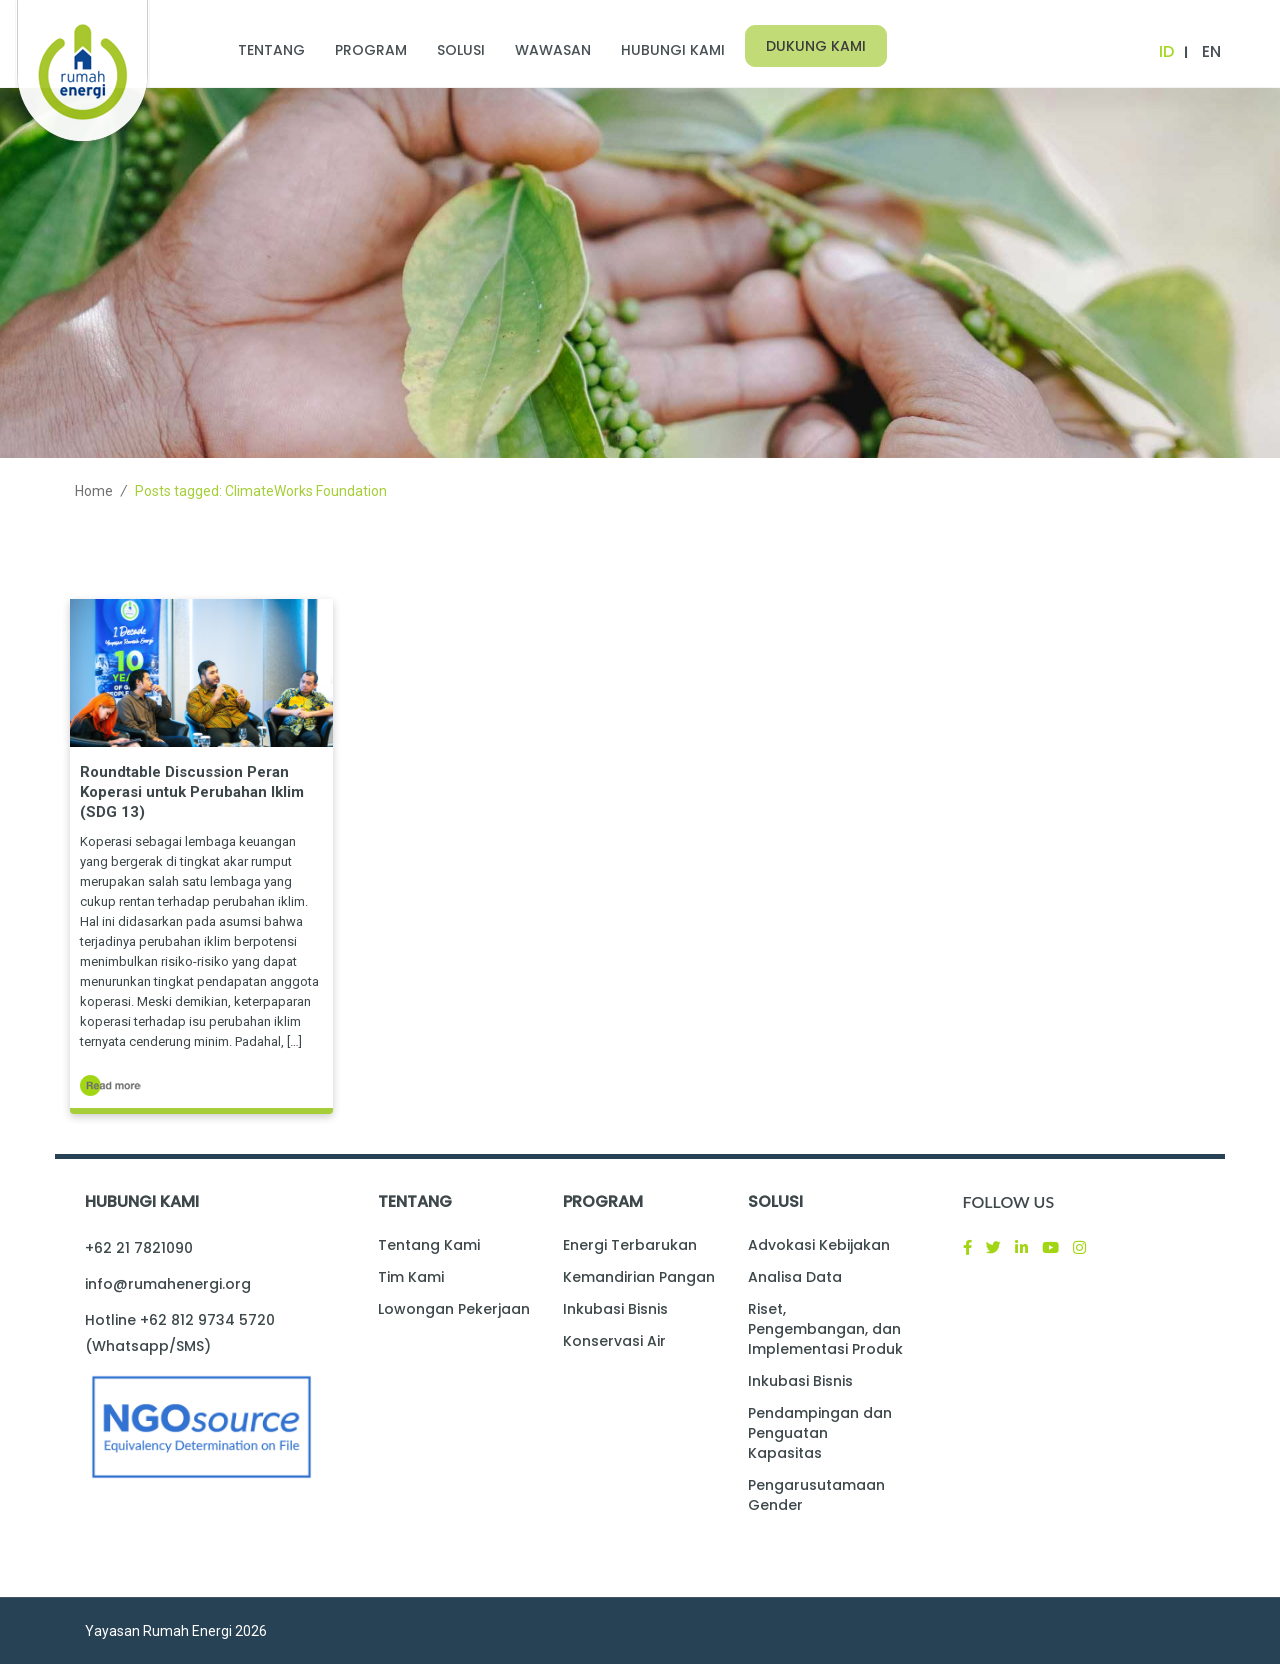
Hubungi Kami (673, 50)
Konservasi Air (614, 1341)
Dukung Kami (816, 46)
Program (371, 50)
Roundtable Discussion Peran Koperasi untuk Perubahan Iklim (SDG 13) (192, 792)
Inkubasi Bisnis (615, 1309)
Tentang (271, 50)
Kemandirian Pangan (639, 1277)
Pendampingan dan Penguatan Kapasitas (820, 1433)
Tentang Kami (429, 1245)
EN (1211, 51)
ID (1166, 51)
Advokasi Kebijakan (819, 1245)
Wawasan (553, 50)
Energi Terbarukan (630, 1245)
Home (94, 491)
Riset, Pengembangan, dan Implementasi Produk (825, 1329)
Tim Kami (411, 1277)
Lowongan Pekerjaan (454, 1309)
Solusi (461, 50)
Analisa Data (795, 1277)
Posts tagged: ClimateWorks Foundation (261, 491)
